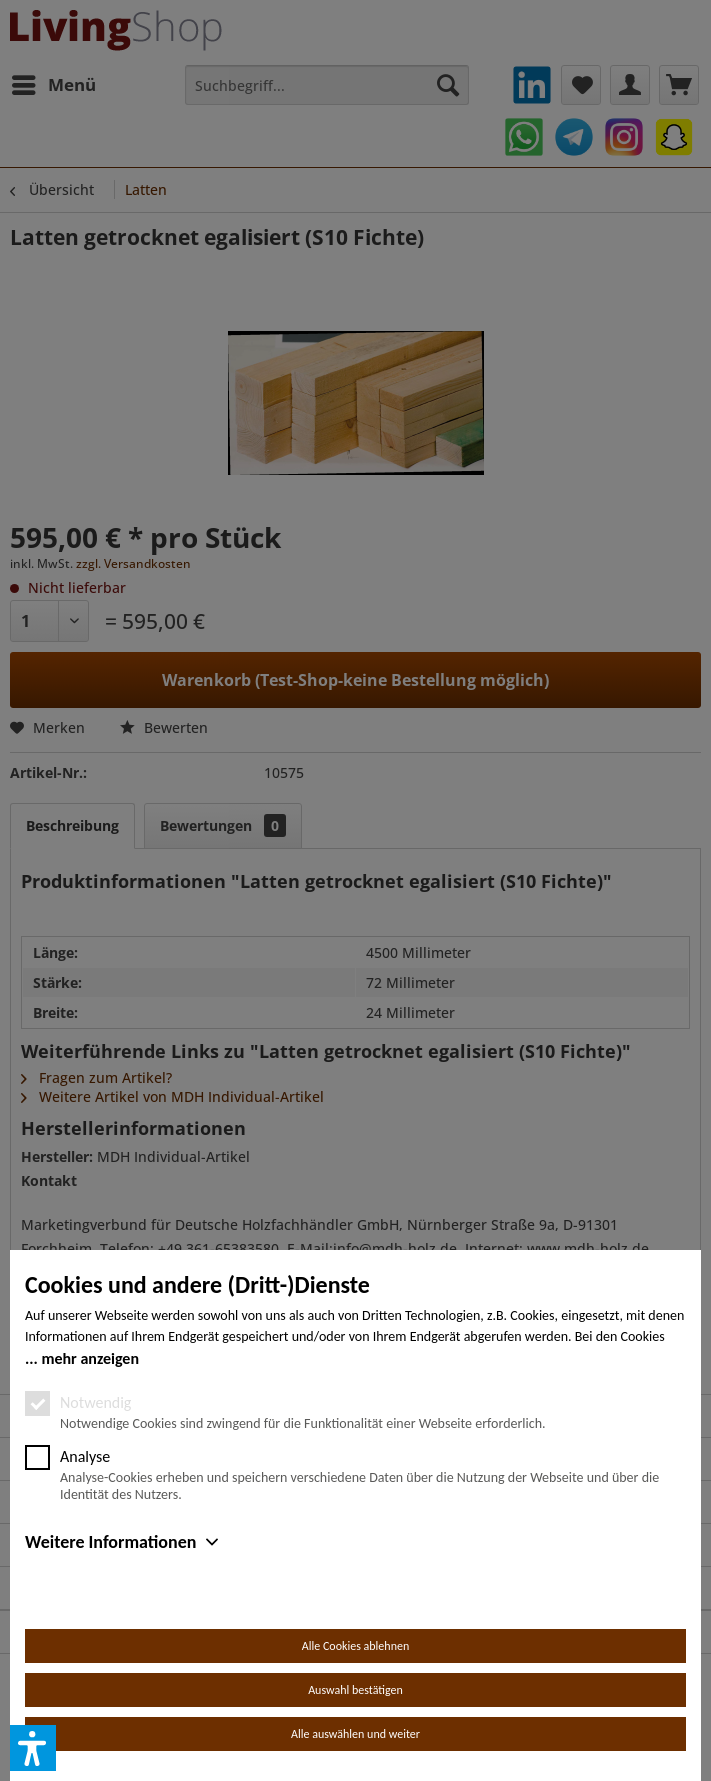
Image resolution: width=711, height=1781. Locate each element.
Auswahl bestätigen (355, 1690)
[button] (33, 1748)
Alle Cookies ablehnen (355, 1646)
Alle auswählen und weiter (355, 1734)
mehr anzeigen (90, 1358)
